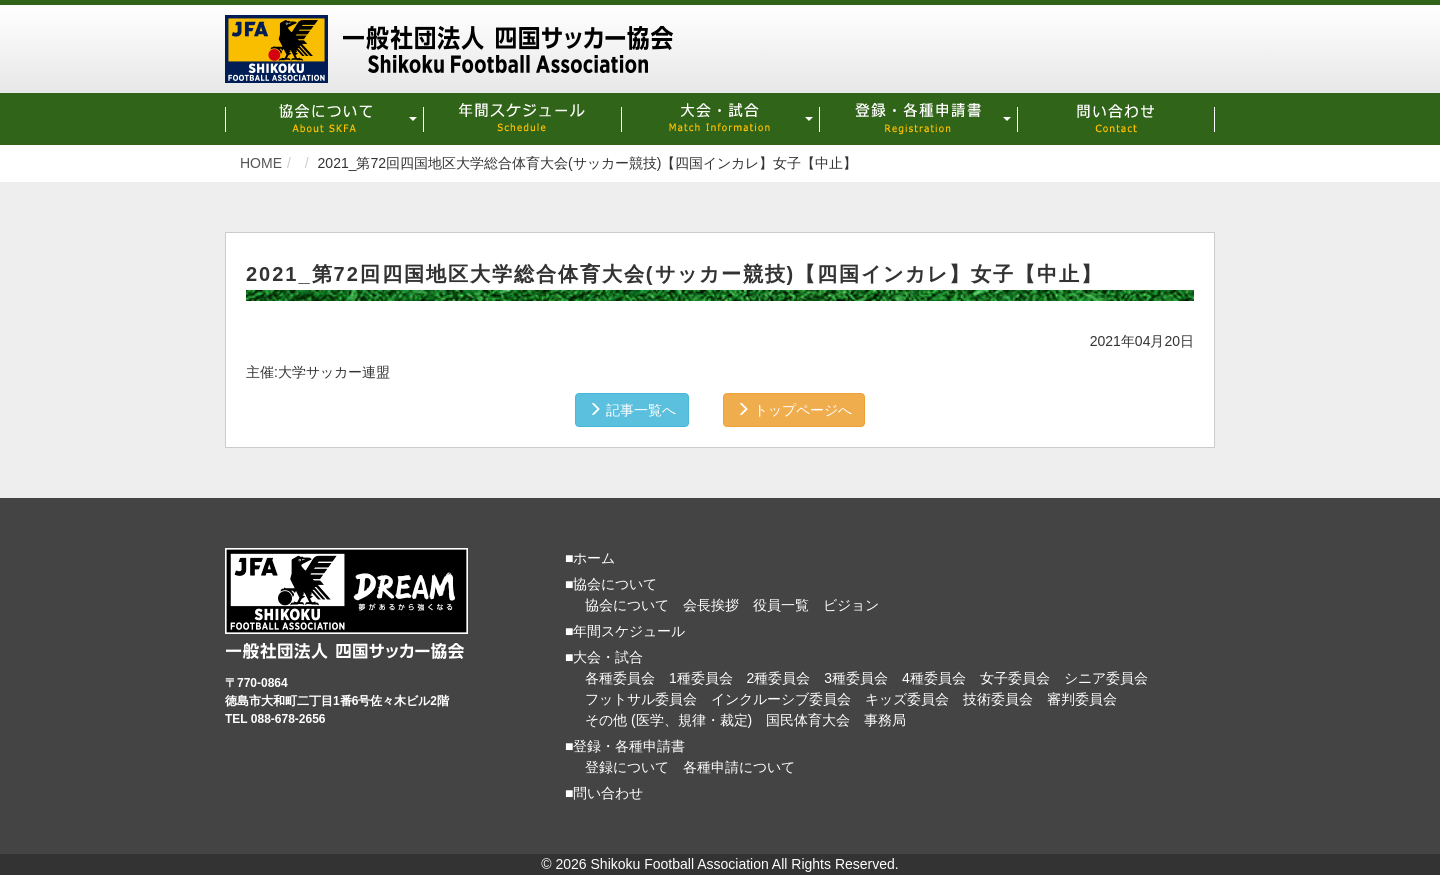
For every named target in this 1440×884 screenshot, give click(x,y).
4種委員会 (934, 677)
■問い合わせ (604, 792)
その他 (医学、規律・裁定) (668, 719)
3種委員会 (856, 677)
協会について (627, 604)
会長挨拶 (711, 604)
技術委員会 (998, 698)
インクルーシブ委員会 (781, 698)
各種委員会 (620, 677)
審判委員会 (1082, 698)
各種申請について (739, 766)
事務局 (885, 719)
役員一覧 (781, 604)
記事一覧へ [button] (632, 409)
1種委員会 (701, 677)
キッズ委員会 (907, 698)
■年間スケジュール (625, 630)
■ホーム (590, 557)
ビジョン (851, 604)
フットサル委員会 (641, 698)
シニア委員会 (1106, 677)
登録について (627, 766)
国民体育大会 (808, 719)
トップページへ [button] (794, 409)
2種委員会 (779, 677)
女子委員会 (1015, 677)
